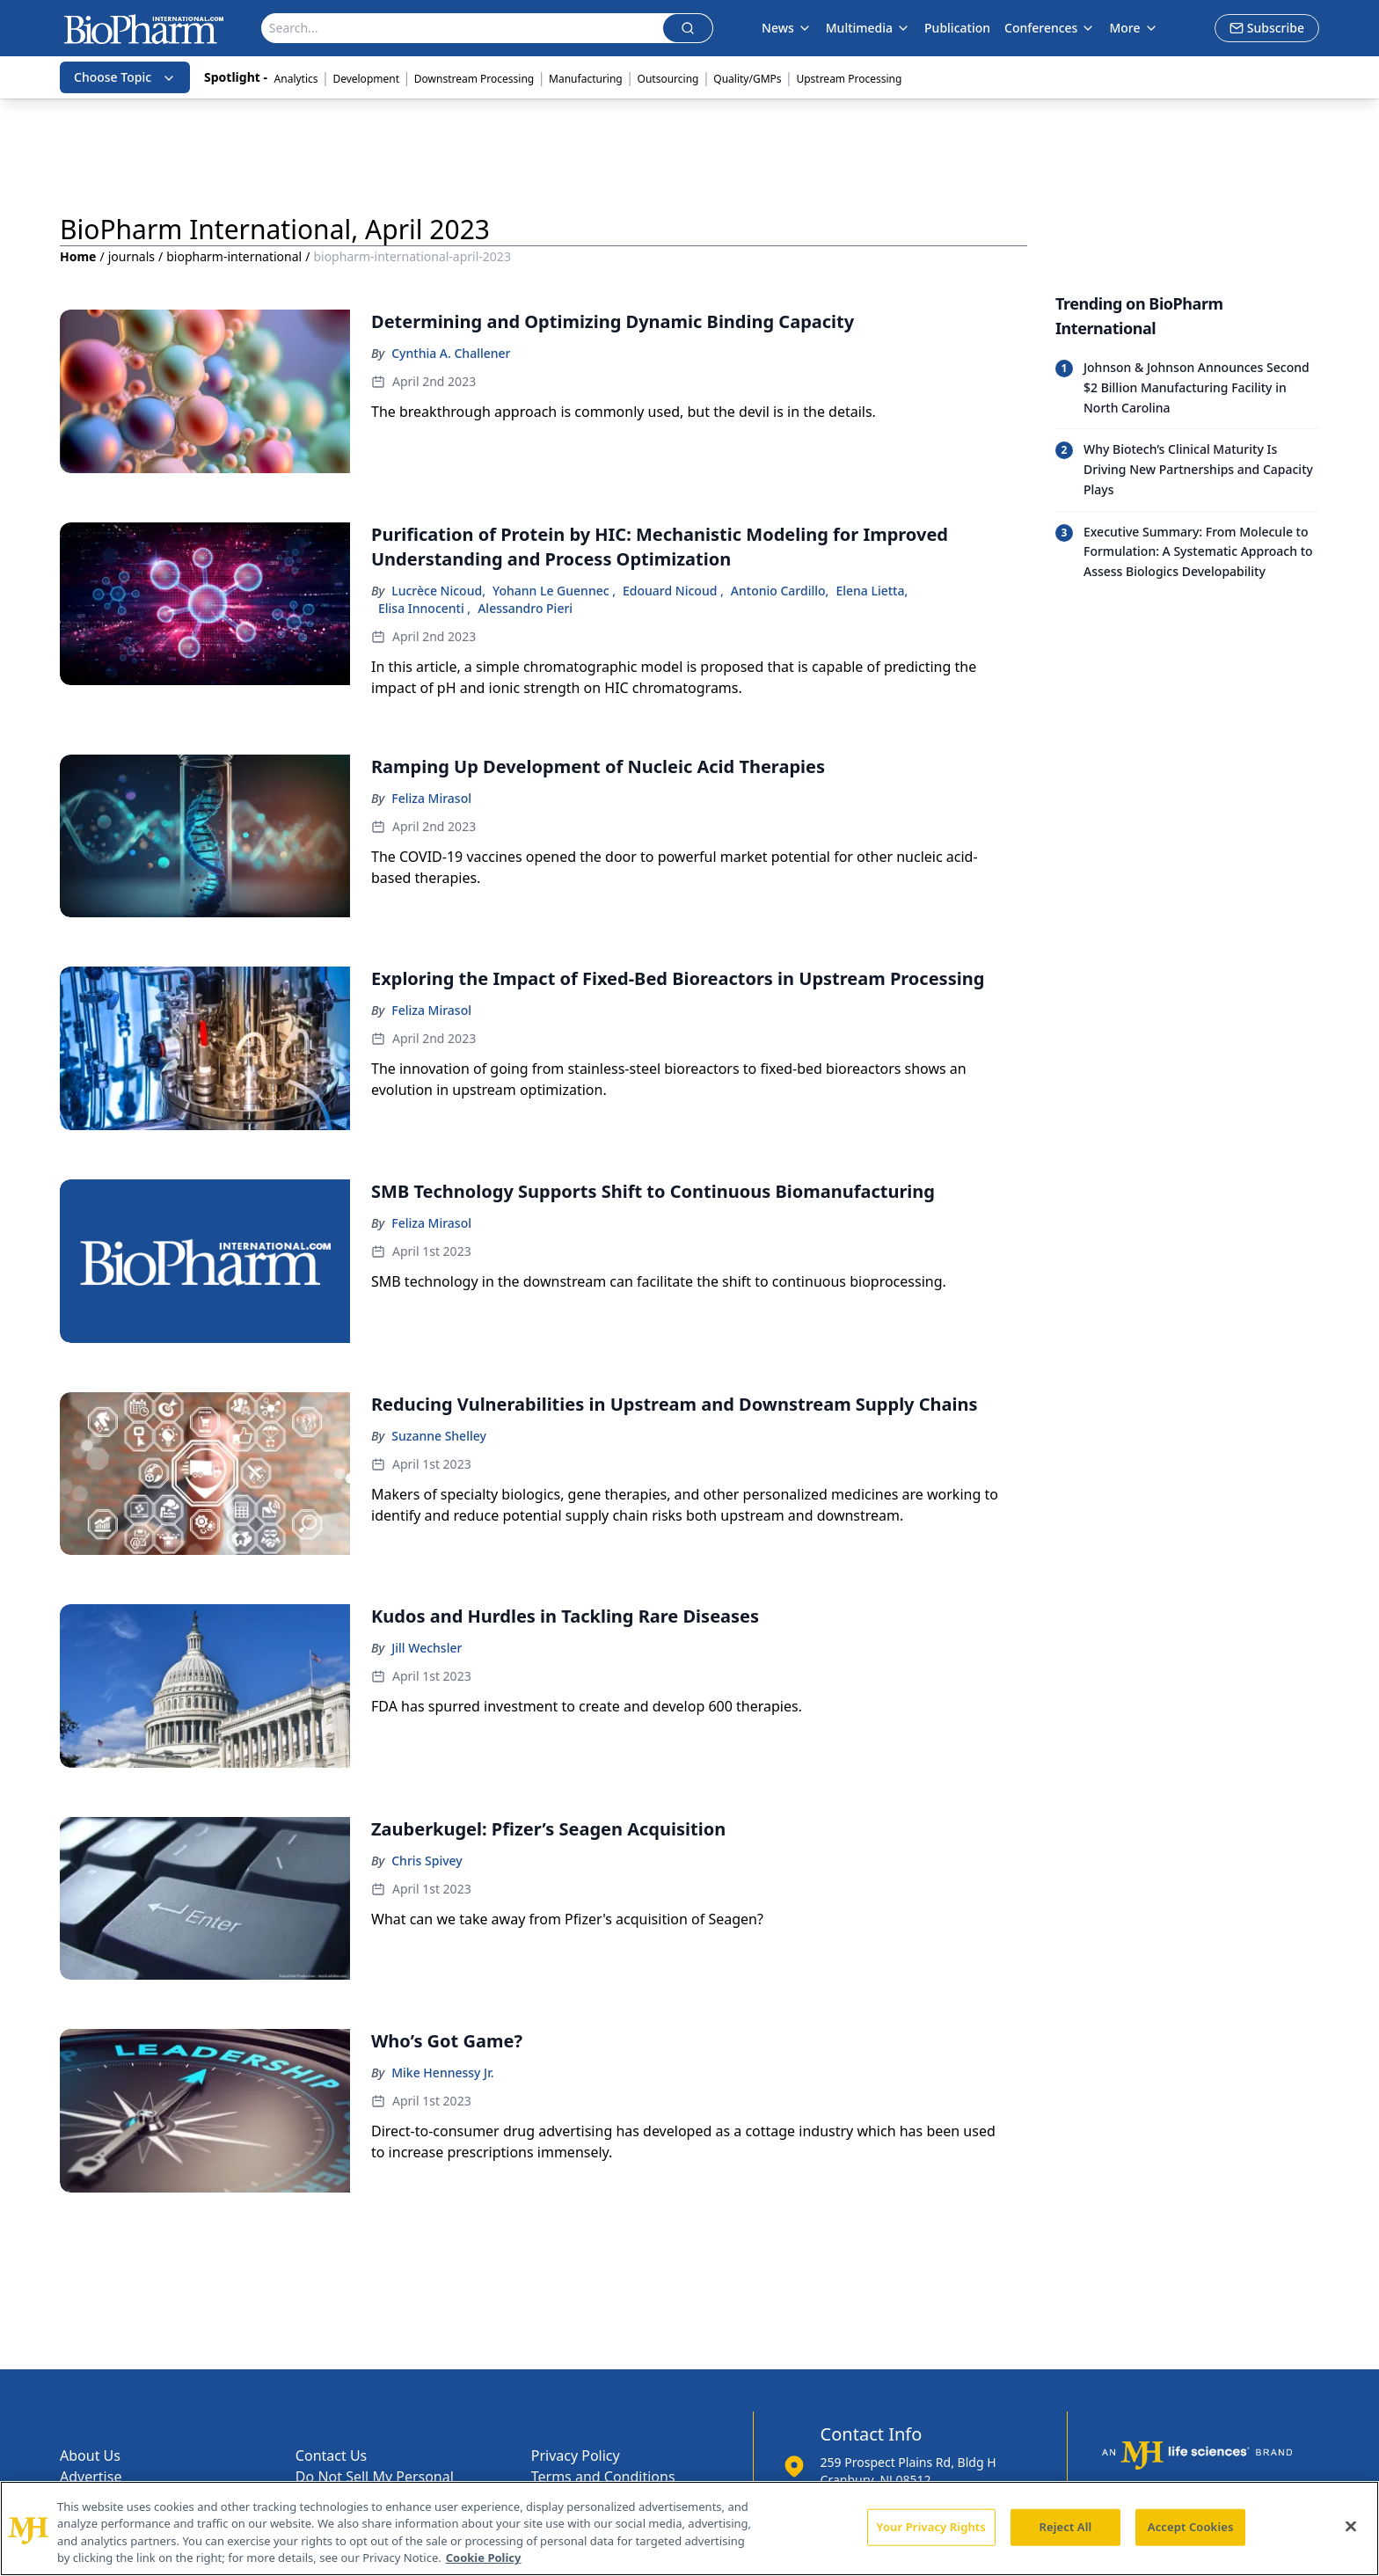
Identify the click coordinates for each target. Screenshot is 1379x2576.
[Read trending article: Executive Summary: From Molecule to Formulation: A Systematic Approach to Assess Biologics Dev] (1187, 552)
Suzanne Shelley (438, 1435)
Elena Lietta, (871, 590)
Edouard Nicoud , (673, 590)
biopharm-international (234, 256)
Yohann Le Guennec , (554, 590)
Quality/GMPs (747, 78)
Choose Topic (125, 77)
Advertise (90, 2476)
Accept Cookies (1191, 2527)
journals (131, 256)
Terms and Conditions (603, 2476)
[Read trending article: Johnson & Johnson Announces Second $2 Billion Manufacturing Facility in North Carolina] (1187, 387)
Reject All (1066, 2527)
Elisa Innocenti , (424, 608)
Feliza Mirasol (431, 798)
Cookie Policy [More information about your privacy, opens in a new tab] (484, 2557)
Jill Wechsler (426, 1647)
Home (78, 256)
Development (365, 78)
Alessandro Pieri (525, 608)
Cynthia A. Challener (450, 353)
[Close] (1351, 2526)
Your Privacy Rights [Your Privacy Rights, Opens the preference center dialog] (931, 2527)
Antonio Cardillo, (780, 590)
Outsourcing (668, 78)
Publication (957, 27)
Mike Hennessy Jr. (442, 2072)
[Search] (462, 28)
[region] (689, 2528)
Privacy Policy (575, 2455)
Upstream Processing (848, 78)
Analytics (296, 78)
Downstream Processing (474, 78)
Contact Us (331, 2455)
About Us (90, 2455)
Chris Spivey (427, 1860)
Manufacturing (586, 78)
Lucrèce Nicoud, (438, 590)
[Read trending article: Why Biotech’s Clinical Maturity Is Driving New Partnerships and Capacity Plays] (1187, 469)
